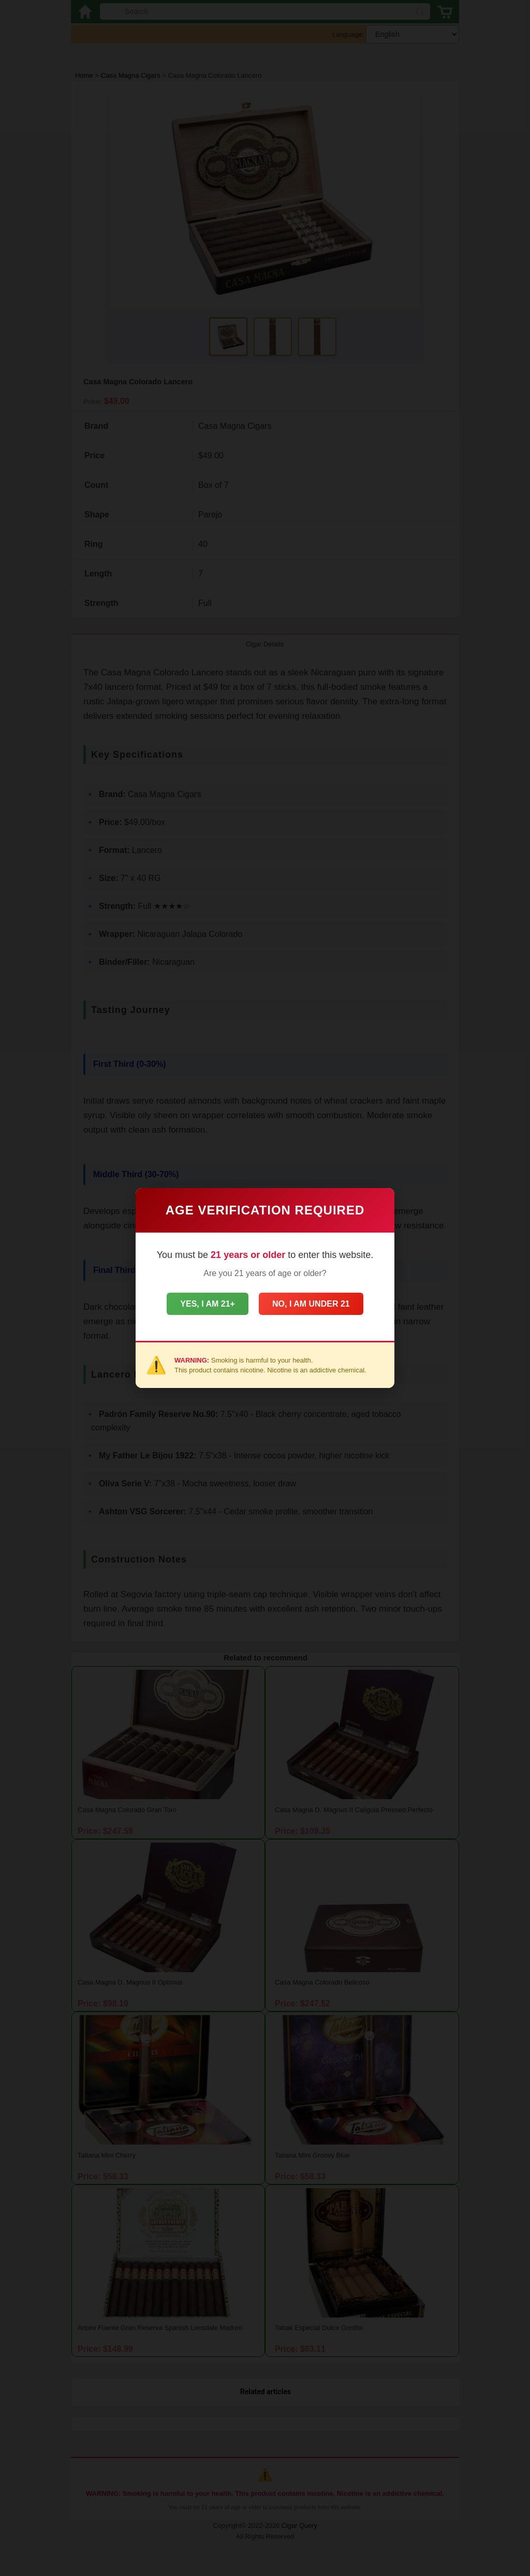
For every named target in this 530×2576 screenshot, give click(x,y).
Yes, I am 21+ (200, 1303)
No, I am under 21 (318, 1303)
